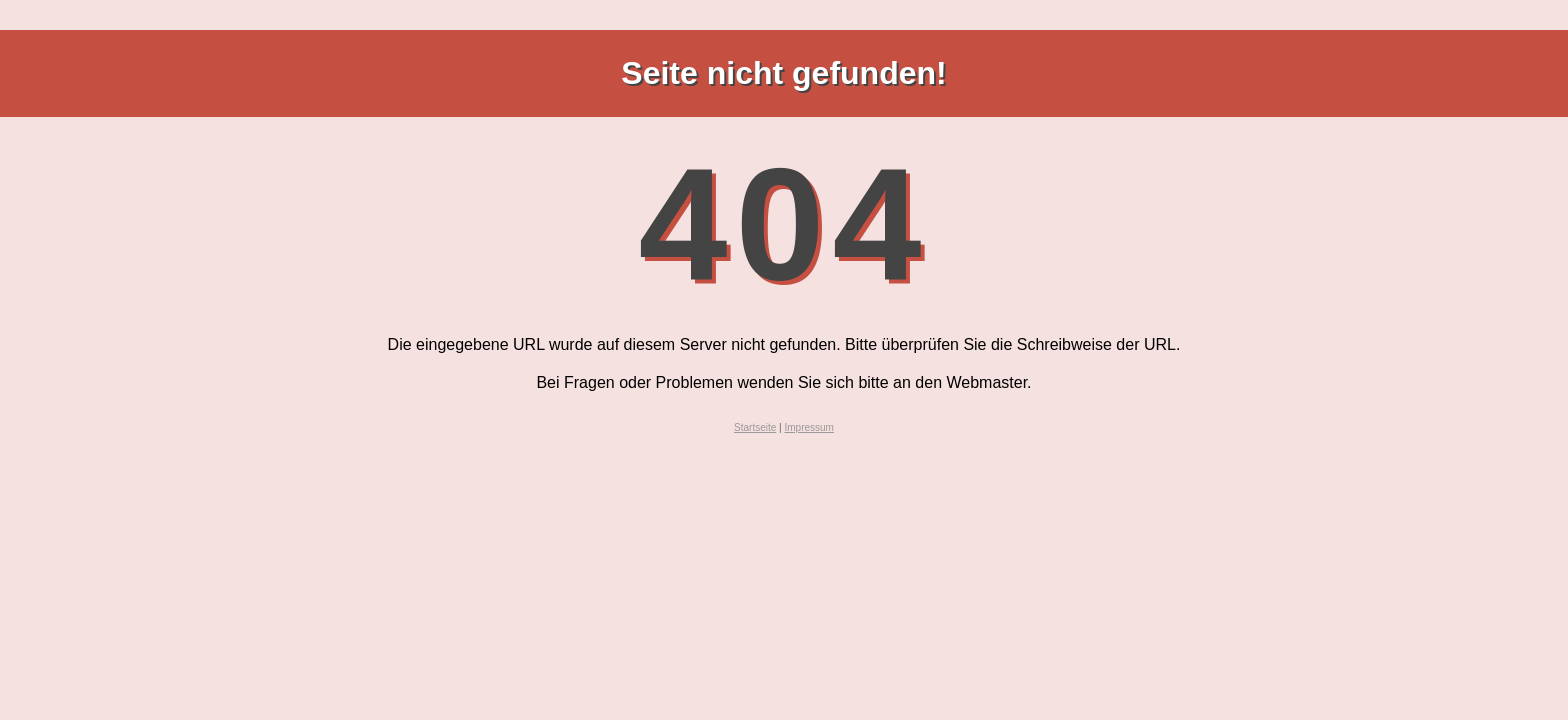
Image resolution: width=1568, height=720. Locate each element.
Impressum (808, 427)
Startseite (755, 427)
